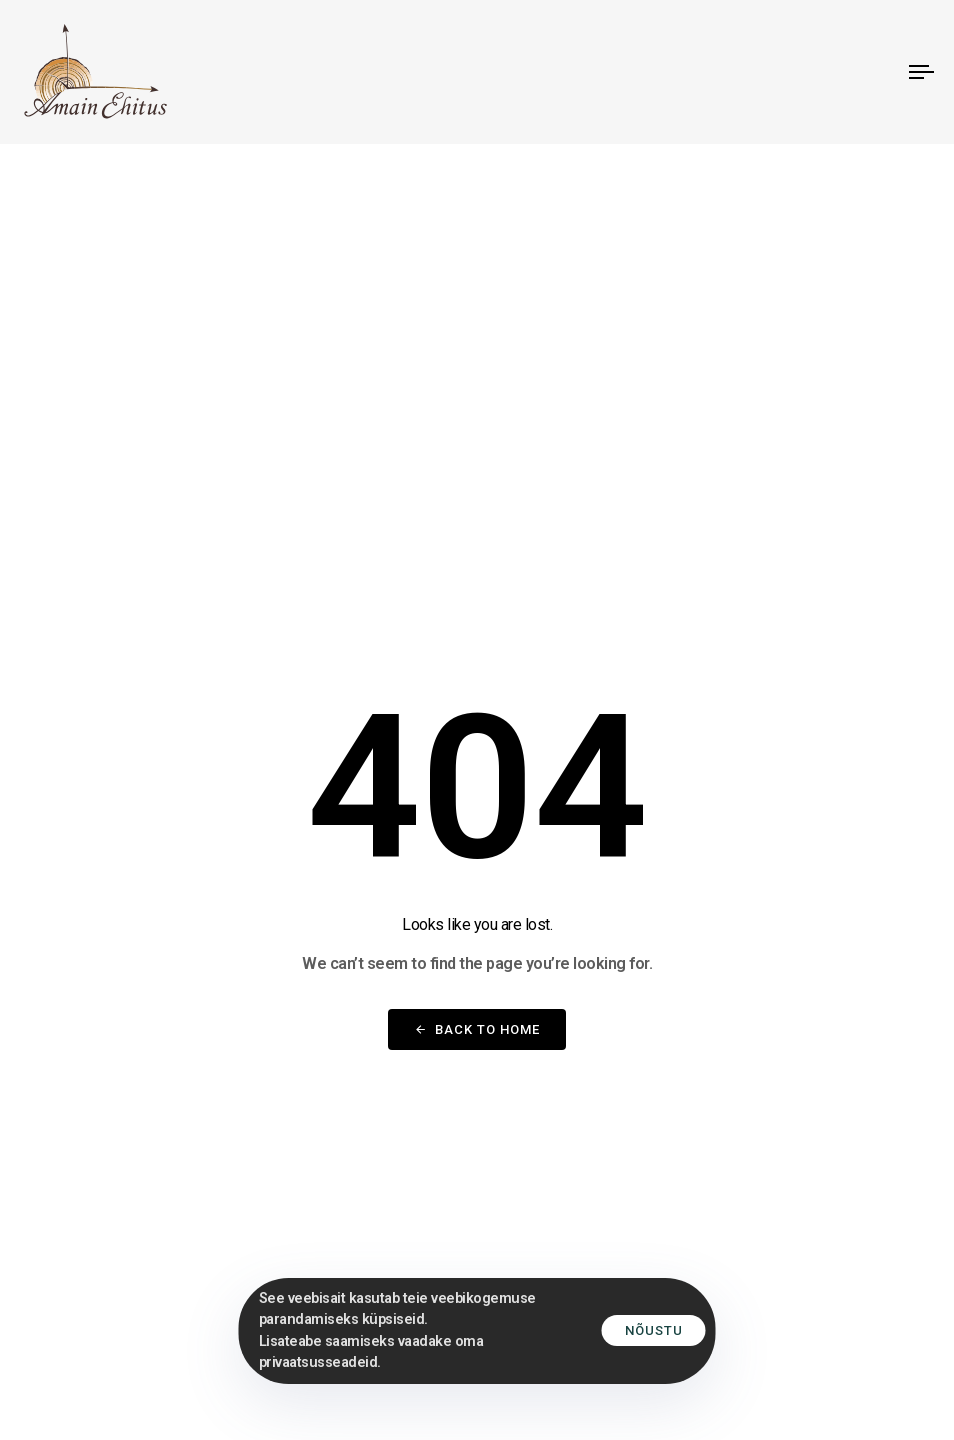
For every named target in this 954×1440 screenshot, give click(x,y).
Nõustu (654, 1330)
